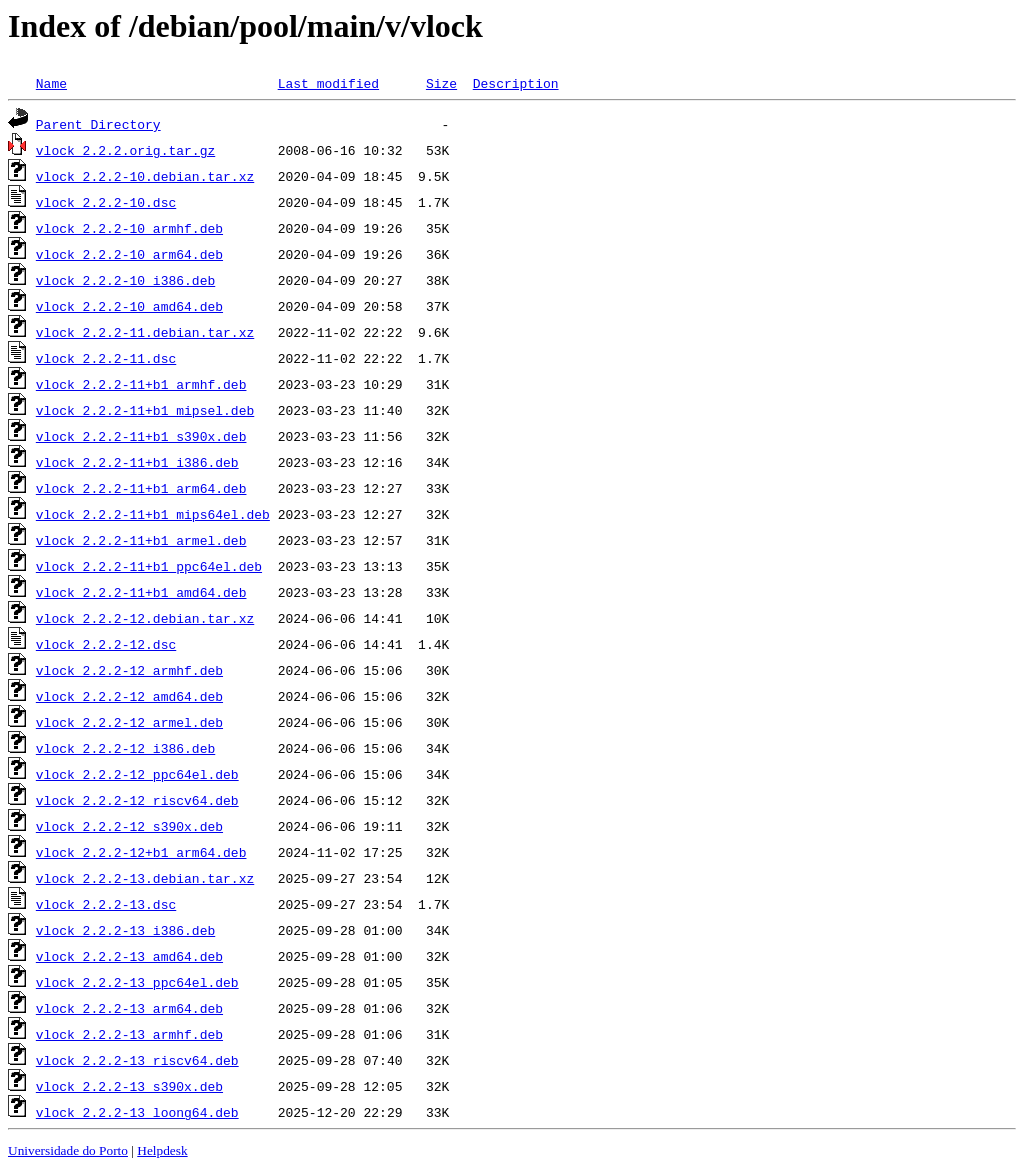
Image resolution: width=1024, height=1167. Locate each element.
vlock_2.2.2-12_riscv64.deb (137, 800)
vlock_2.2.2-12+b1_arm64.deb (141, 852)
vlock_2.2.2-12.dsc (106, 644)
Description (516, 83)
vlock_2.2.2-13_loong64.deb (137, 1112)
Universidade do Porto (68, 1150)
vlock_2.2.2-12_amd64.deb (129, 696)
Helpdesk (162, 1150)
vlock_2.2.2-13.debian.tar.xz (145, 878)
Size (441, 83)
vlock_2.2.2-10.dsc (106, 202)
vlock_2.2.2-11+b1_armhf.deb (141, 384)
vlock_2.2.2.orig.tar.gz (125, 150)
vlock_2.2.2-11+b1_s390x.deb (141, 436)
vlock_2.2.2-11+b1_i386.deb (137, 462)
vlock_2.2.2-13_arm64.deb (129, 1008)
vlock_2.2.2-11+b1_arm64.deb (141, 488)
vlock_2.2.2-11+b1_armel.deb (141, 540)
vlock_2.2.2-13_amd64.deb (129, 956)
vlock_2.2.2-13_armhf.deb (129, 1034)
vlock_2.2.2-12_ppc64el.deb (137, 774)
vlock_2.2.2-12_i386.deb (125, 748)
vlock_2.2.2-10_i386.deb (125, 280)
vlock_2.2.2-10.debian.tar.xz (145, 176)
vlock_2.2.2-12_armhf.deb (129, 670)
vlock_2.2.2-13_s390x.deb (129, 1086)
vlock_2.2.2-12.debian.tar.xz (145, 618)
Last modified (328, 83)
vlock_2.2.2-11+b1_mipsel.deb (145, 410)
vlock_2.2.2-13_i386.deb (125, 930)
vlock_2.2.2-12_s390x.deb (129, 826)
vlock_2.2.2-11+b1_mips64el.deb (153, 514)
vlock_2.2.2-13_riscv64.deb (137, 1060)
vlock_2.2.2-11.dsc (106, 358)
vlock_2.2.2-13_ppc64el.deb (137, 982)
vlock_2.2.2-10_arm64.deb (129, 254)
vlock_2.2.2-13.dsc (106, 904)
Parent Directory (98, 124)
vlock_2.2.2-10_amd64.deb (129, 306)
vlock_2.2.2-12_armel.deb (129, 722)
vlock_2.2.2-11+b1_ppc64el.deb (149, 566)
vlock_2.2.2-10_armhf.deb (129, 228)
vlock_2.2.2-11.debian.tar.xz (145, 332)
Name (51, 83)
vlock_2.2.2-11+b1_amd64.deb (141, 592)
